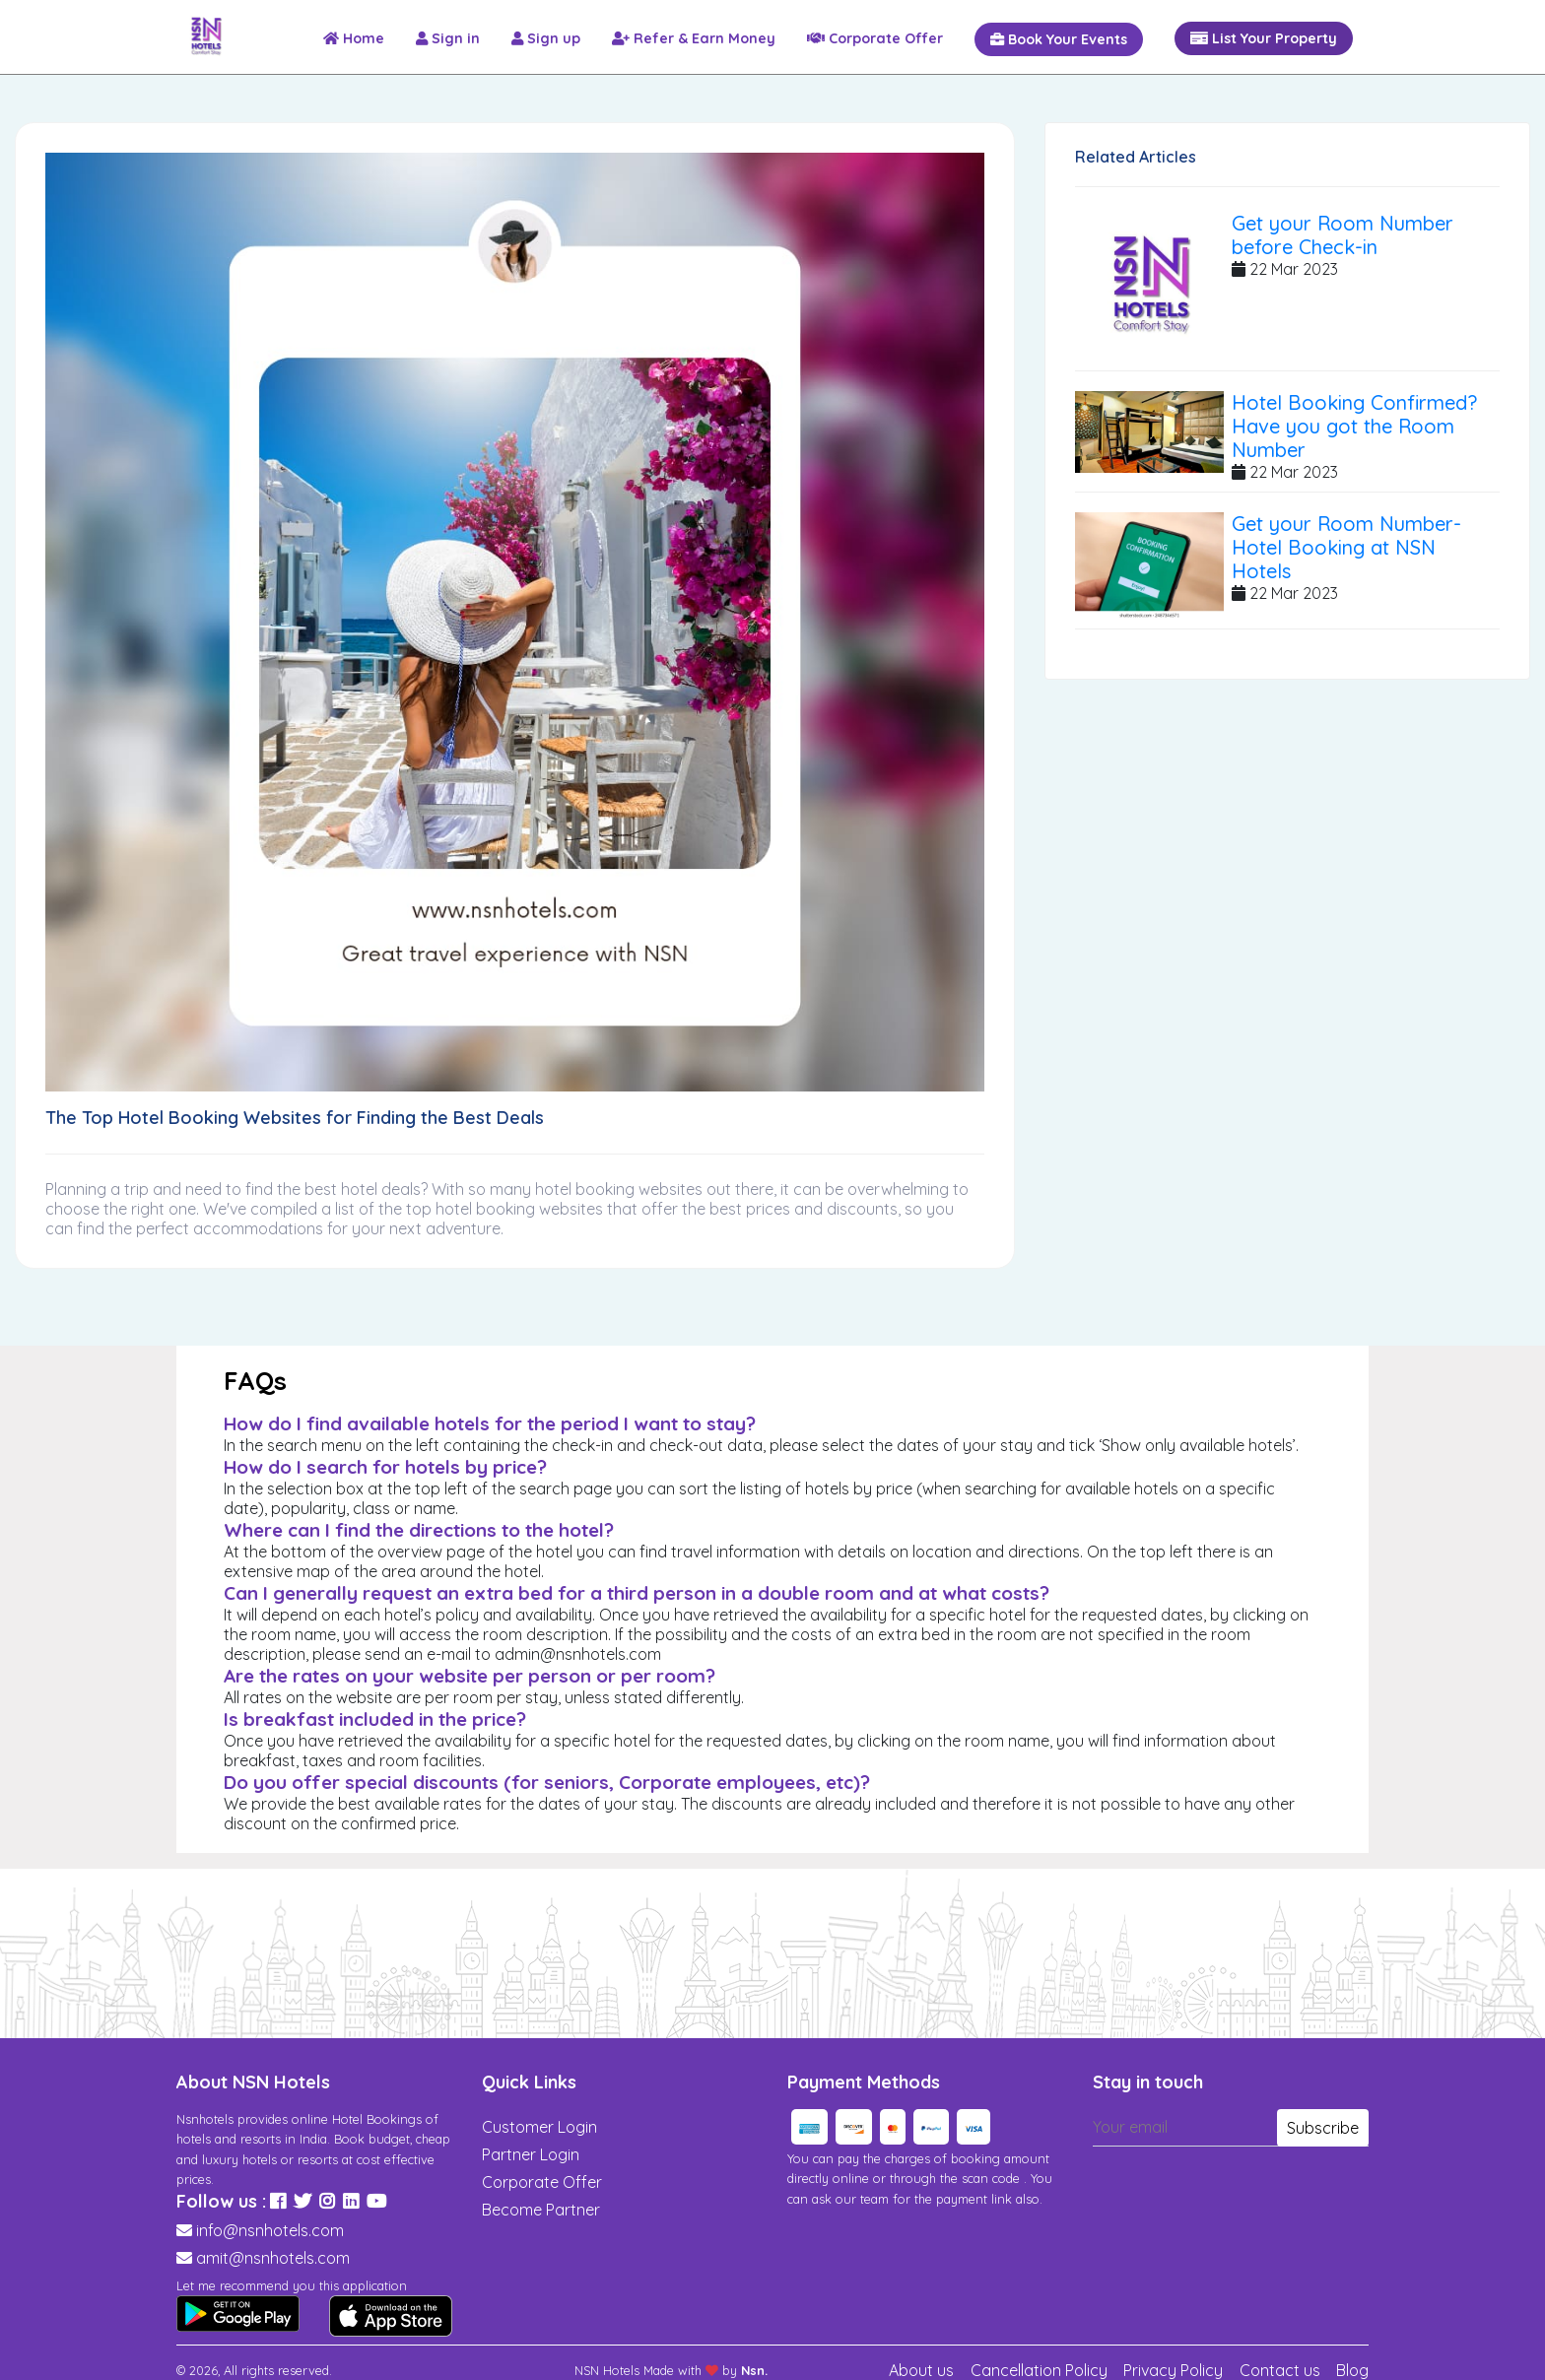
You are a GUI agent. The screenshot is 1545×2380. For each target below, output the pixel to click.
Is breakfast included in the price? (375, 1719)
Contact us (1280, 2370)
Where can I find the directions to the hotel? (419, 1530)
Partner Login (530, 2154)
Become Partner (541, 2209)
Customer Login (539, 2127)
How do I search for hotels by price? (385, 1467)
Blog (1352, 2370)
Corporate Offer (542, 2182)
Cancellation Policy (1039, 2370)
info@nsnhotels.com (270, 2230)
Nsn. (754, 2370)
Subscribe (1323, 2128)
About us (921, 2370)
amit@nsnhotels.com (273, 2258)
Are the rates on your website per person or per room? (469, 1675)
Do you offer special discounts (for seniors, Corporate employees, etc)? (547, 1782)
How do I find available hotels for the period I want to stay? (490, 1423)
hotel (359, 1189)
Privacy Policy (1173, 2370)
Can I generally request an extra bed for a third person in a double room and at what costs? (636, 1593)
